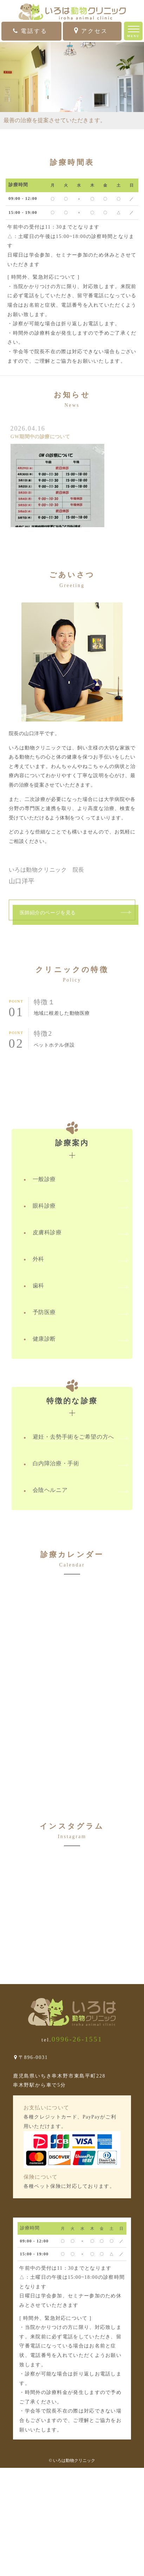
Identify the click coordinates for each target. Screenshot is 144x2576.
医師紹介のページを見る (48, 912)
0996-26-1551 (77, 2039)
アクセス (91, 30)
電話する (30, 31)
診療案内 (72, 1138)
